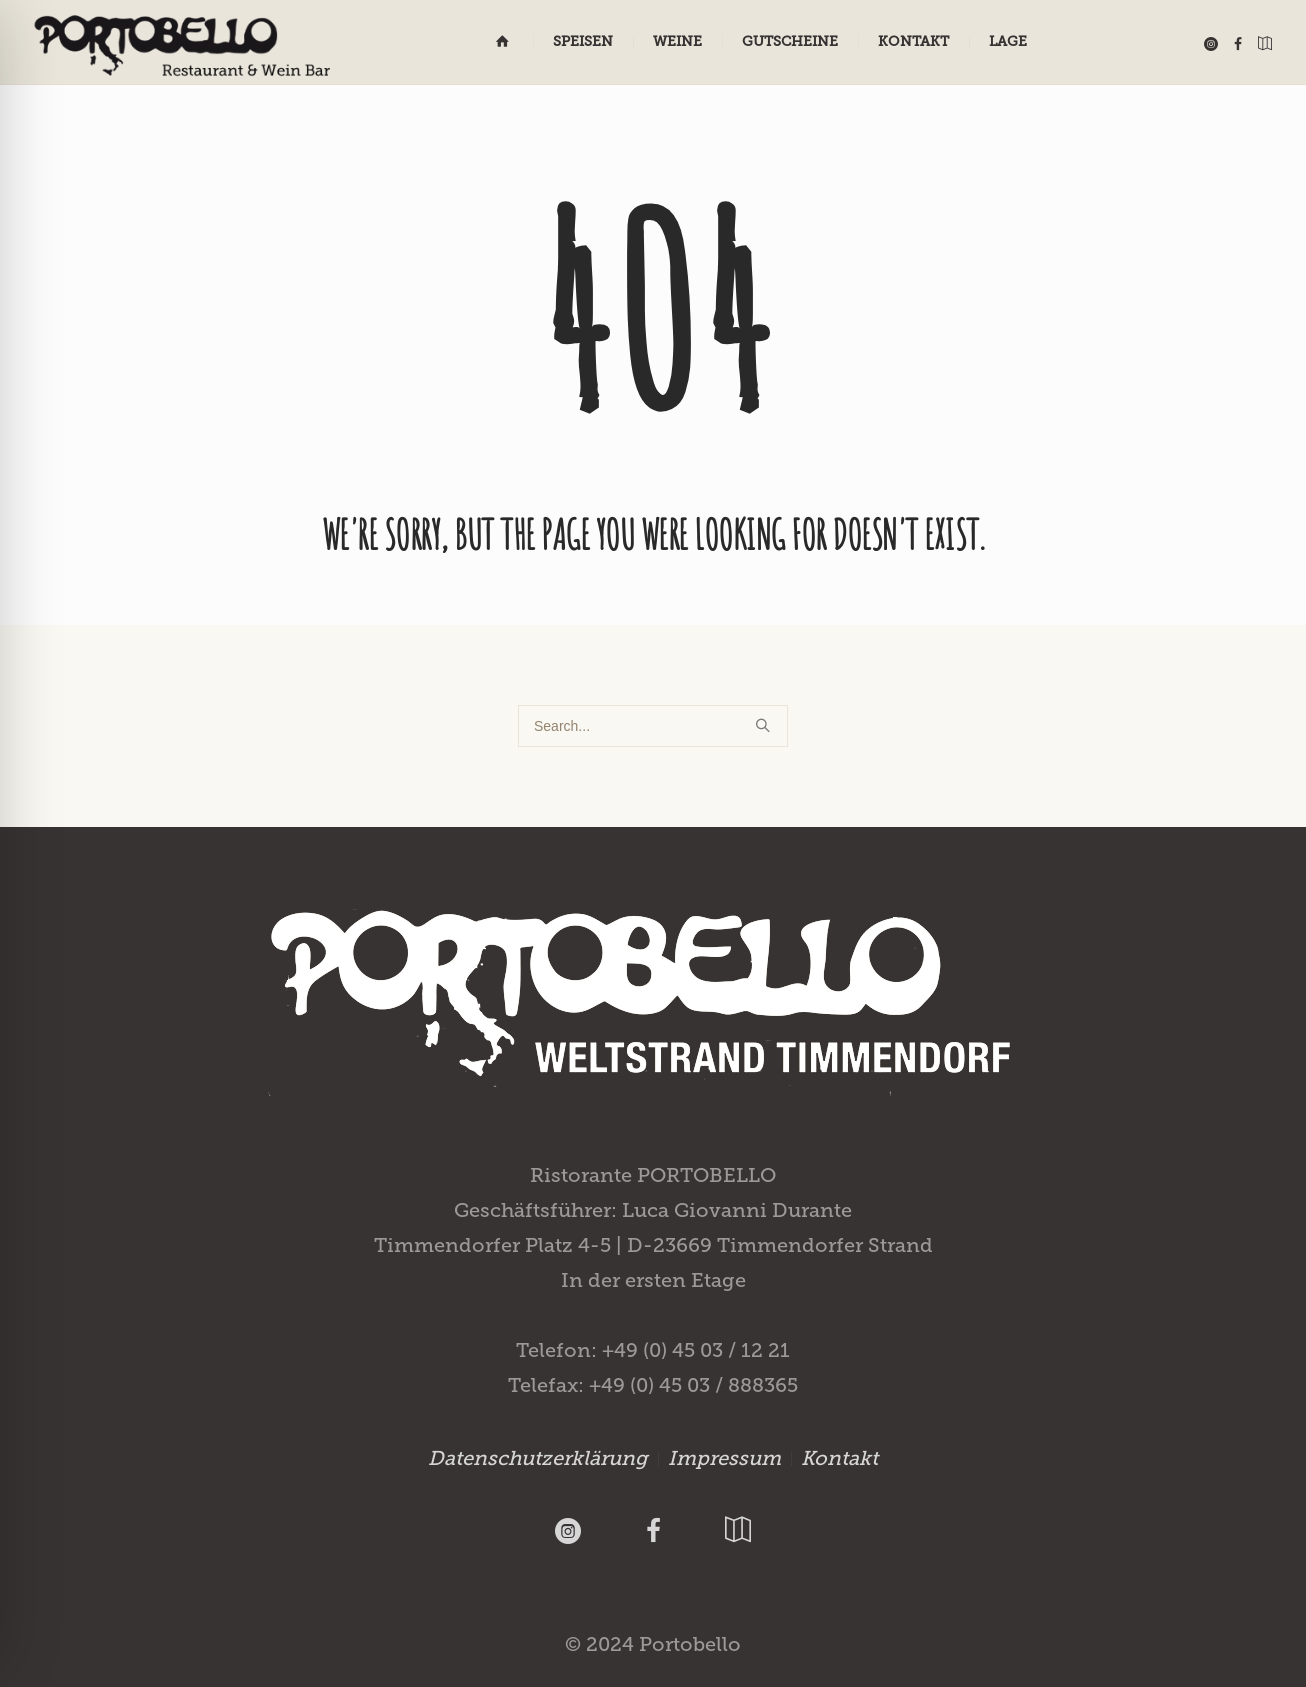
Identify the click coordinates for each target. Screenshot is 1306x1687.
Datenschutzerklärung (538, 1458)
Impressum (724, 1458)
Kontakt (839, 1458)
